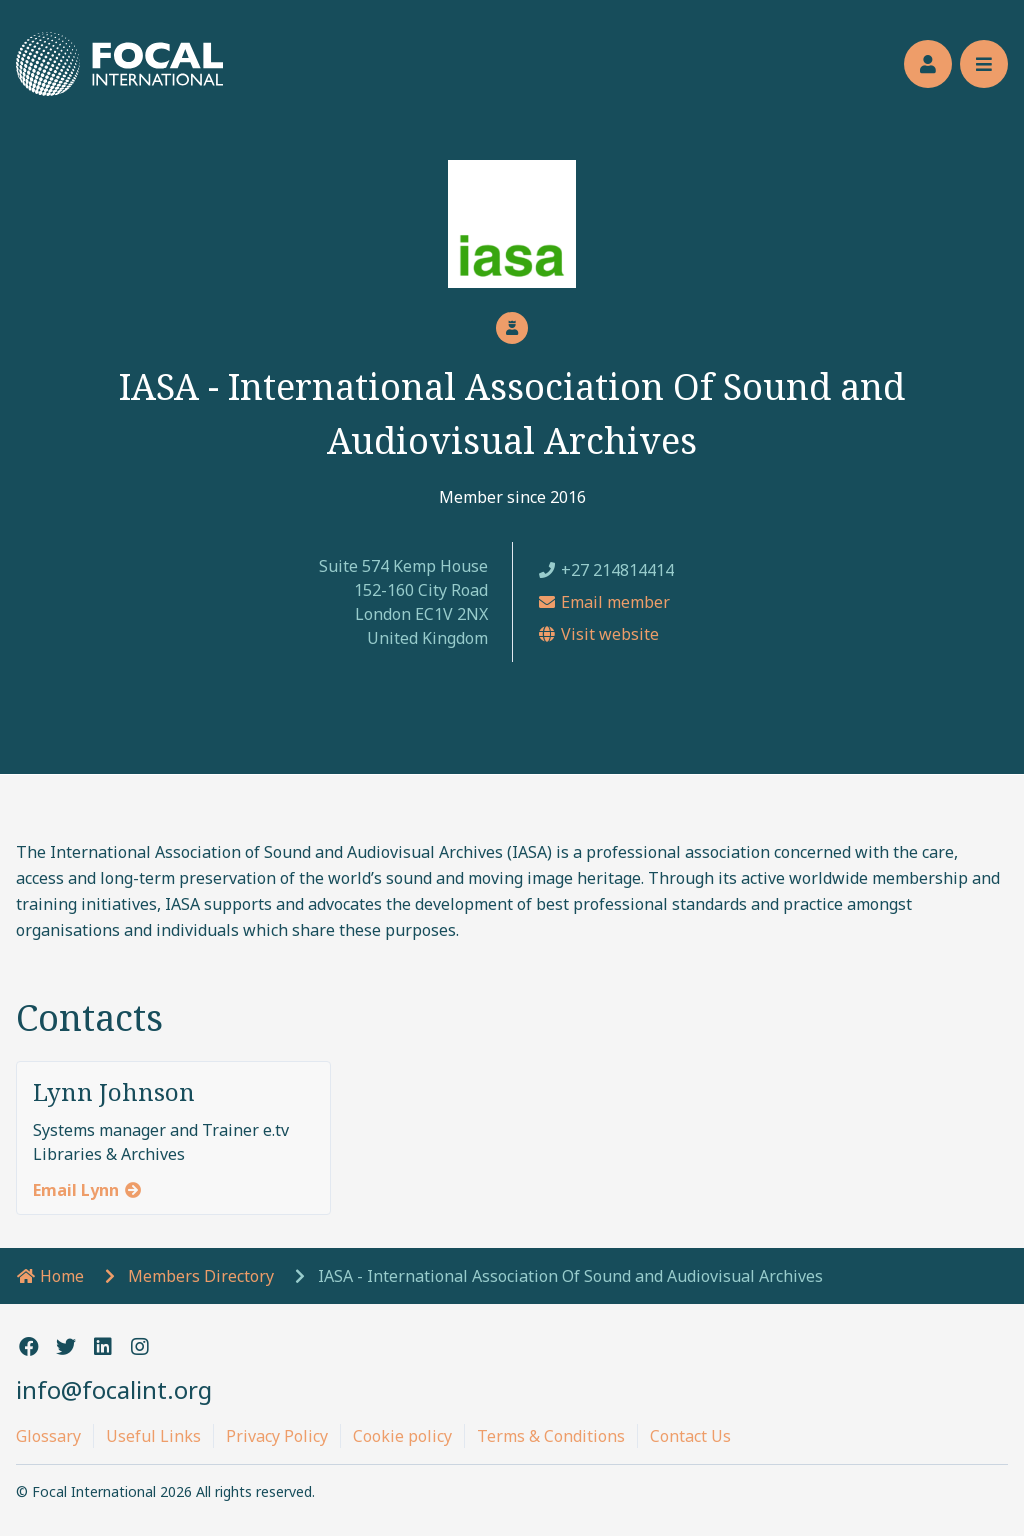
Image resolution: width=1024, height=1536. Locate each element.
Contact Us (690, 1436)
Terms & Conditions (551, 1436)
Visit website (598, 634)
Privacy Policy (277, 1436)
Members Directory (201, 1276)
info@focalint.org (114, 1389)
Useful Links (153, 1436)
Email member (603, 602)
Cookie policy (402, 1436)
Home (50, 1276)
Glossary (48, 1436)
